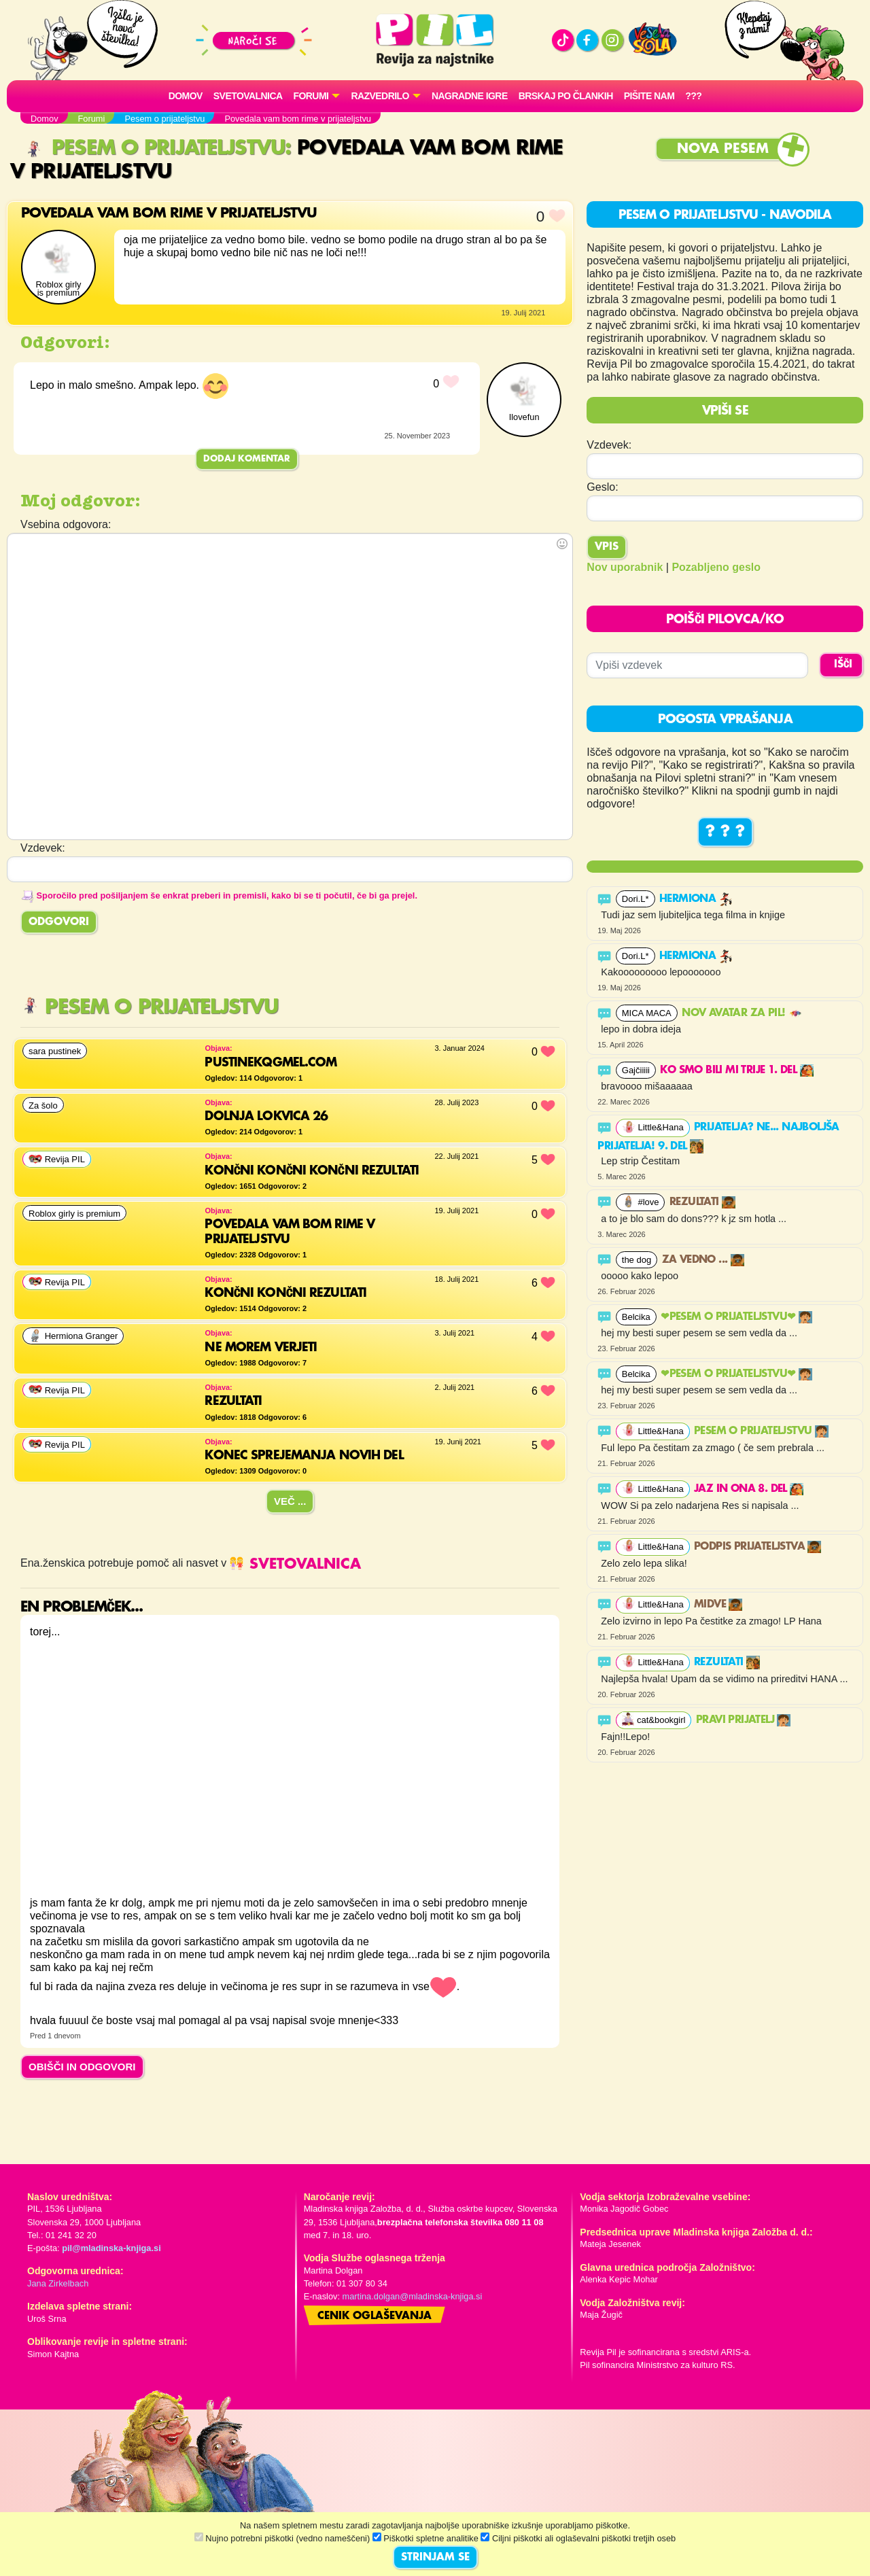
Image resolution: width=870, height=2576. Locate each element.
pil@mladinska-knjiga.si (111, 2248)
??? (693, 95)
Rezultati (702, 1202)
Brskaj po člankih (566, 95)
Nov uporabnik (625, 567)
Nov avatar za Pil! (742, 1013)
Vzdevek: (609, 445)
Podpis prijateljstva (757, 1547)
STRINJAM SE (435, 2557)
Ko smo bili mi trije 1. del (736, 1070)
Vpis (607, 547)
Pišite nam (649, 95)
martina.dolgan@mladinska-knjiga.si (413, 2296)
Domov (186, 95)
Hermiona (696, 899)
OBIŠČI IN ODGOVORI (82, 2066)
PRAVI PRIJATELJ (743, 1720)
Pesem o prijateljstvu (154, 148)
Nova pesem (723, 149)
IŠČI (843, 664)
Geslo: (602, 487)
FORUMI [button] (311, 95)
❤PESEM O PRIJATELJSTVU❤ (736, 1317)
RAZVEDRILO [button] (379, 95)
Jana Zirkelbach (57, 2283)
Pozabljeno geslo (716, 567)
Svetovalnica (248, 95)
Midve (718, 1604)
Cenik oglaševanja (374, 2316)
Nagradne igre (470, 95)
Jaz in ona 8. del (748, 1489)
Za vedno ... (703, 1260)
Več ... (290, 1501)
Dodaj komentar (246, 459)
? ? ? (725, 832)
